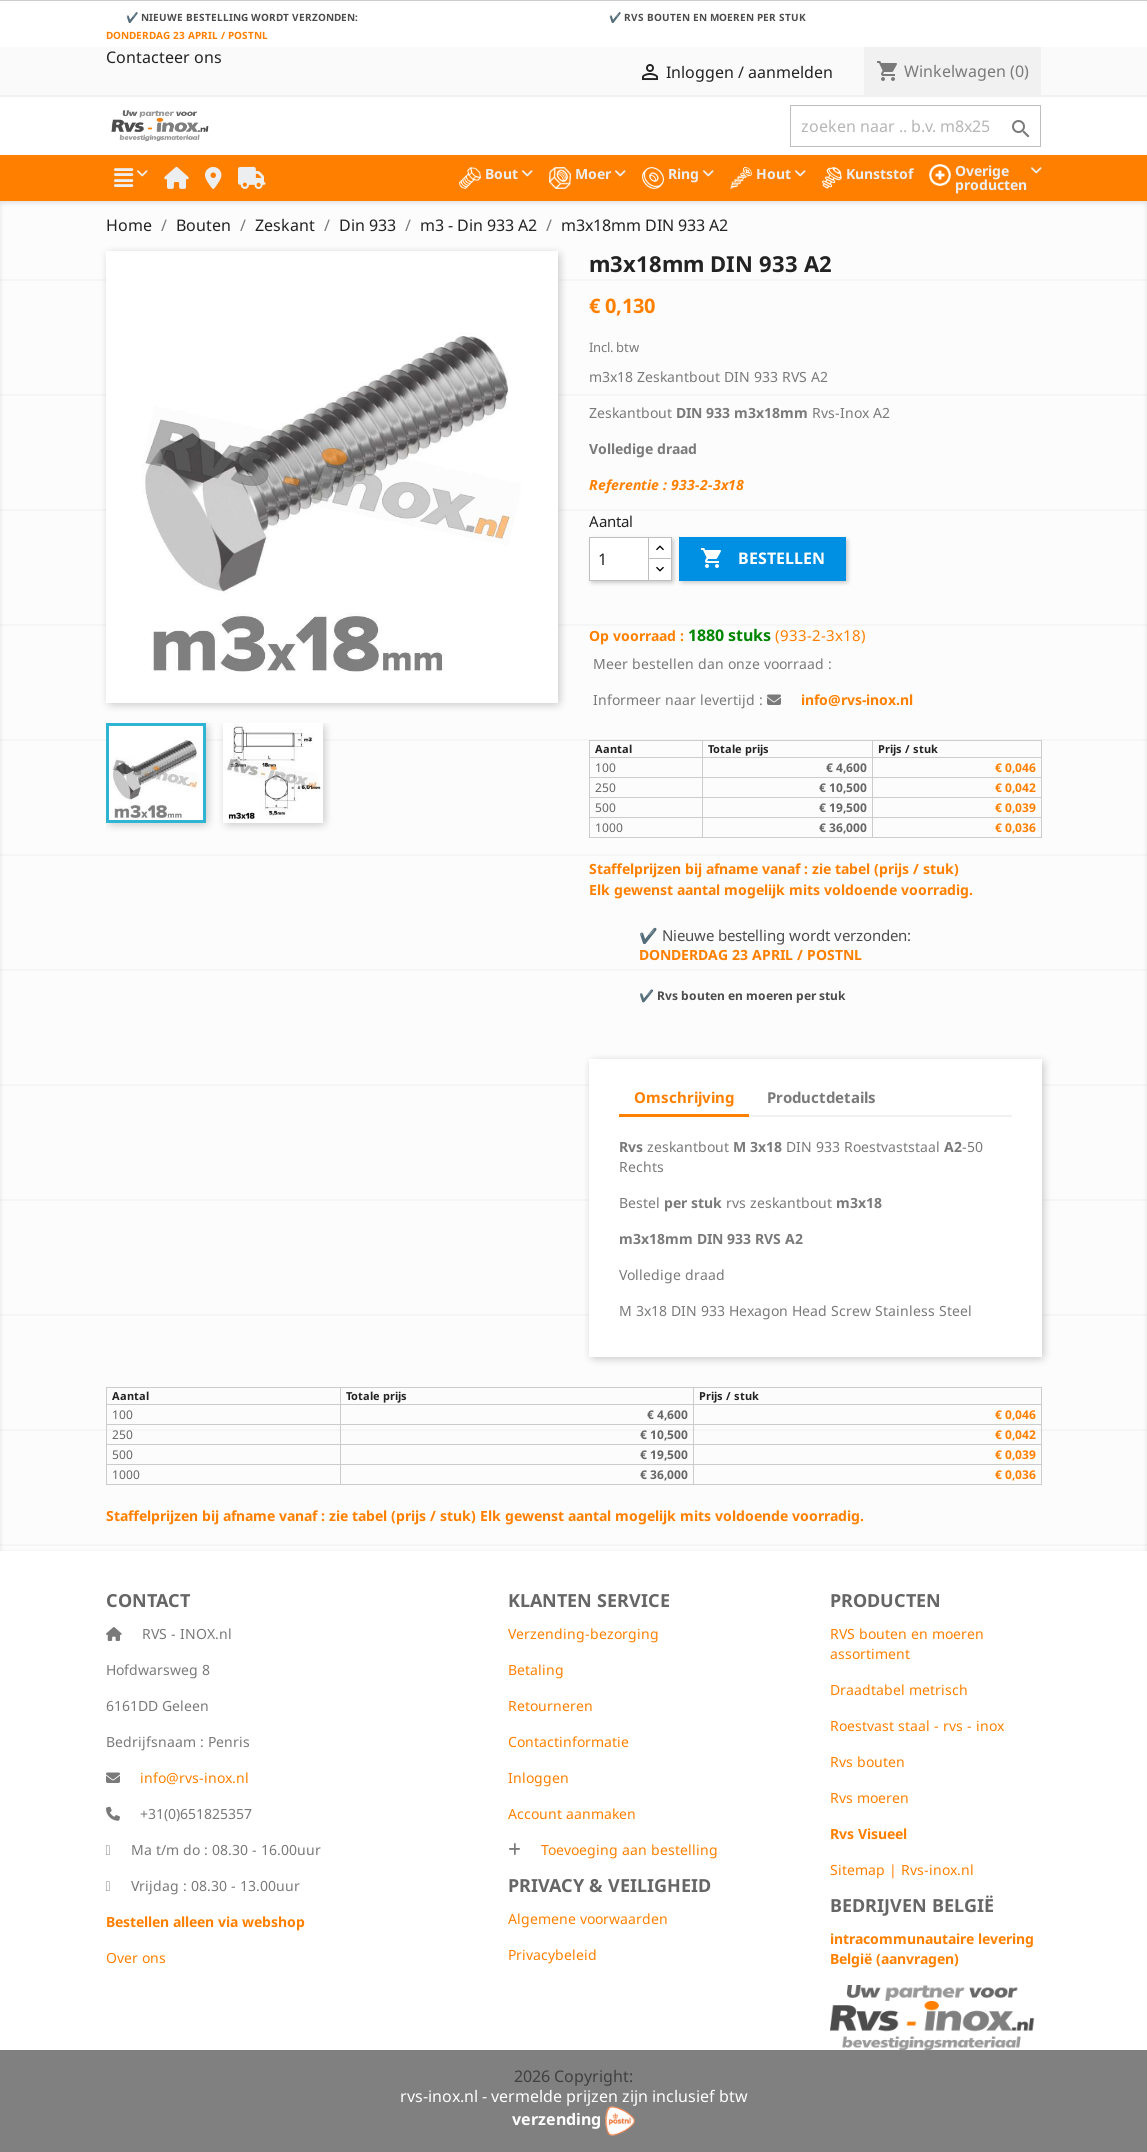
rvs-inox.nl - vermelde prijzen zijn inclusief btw (574, 2096)
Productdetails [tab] (821, 1097)
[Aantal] (619, 559)
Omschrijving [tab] (684, 1097)
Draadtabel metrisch (899, 1689)
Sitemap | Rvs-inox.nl (902, 1869)
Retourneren (550, 1705)
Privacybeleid (552, 1954)
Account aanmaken (572, 1813)
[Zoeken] (915, 126)
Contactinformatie (568, 1741)
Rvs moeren (869, 1797)
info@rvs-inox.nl (194, 1777)
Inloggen (538, 1777)
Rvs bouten (867, 1761)
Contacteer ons (164, 57)
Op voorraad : (636, 635)
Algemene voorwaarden (588, 1918)
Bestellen (762, 559)
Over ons (136, 1957)
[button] (131, 178)
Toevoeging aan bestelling (627, 1849)
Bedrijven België (912, 1905)
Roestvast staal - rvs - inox (917, 1725)
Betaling (536, 1669)
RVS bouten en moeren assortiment (907, 1643)
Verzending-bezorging (583, 1633)
